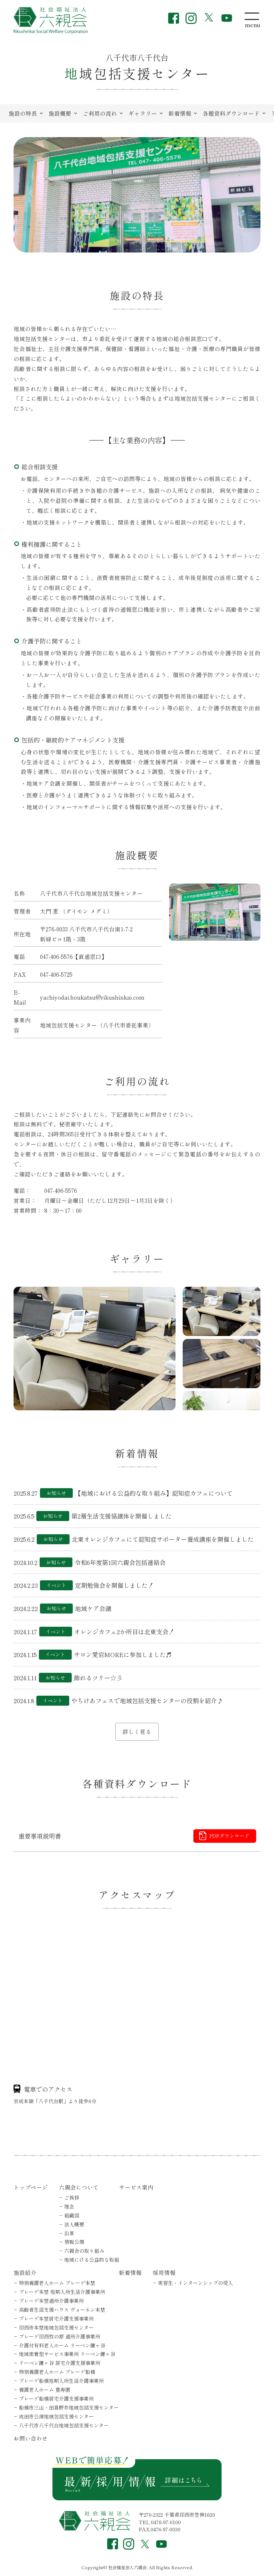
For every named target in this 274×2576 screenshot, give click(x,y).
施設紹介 (25, 2272)
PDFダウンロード (229, 1835)
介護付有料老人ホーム (62, 2345)
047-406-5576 (56, 956)
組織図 (71, 2215)
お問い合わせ (31, 2438)
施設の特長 (23, 113)
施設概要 (60, 113)
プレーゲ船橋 (56, 2398)
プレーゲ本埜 (62, 2291)
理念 (69, 2206)
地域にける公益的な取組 (91, 2259)
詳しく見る (137, 1731)
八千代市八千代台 (64, 2425)
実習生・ (195, 2282)
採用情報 (164, 2272)
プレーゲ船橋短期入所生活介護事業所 (61, 2380)
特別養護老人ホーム (57, 2282)
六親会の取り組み (84, 2250)
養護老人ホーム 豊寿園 (44, 2389)
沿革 (69, 2233)
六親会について (79, 2187)
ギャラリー (142, 113)
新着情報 (179, 113)
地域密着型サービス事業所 (67, 2353)
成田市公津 (56, 2416)
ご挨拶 (71, 2197)
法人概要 (74, 2224)
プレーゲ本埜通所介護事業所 (51, 2300)
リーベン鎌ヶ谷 (59, 2362)
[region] (137, 113)
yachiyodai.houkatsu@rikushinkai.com (92, 997)
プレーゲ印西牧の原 (59, 2336)
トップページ (31, 2187)
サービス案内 (136, 2187)
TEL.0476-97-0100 (160, 2522)
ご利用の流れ (100, 113)
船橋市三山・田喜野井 (69, 2407)
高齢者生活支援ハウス (62, 2309)
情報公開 (74, 2241)
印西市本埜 (56, 2327)
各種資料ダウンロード (231, 113)
